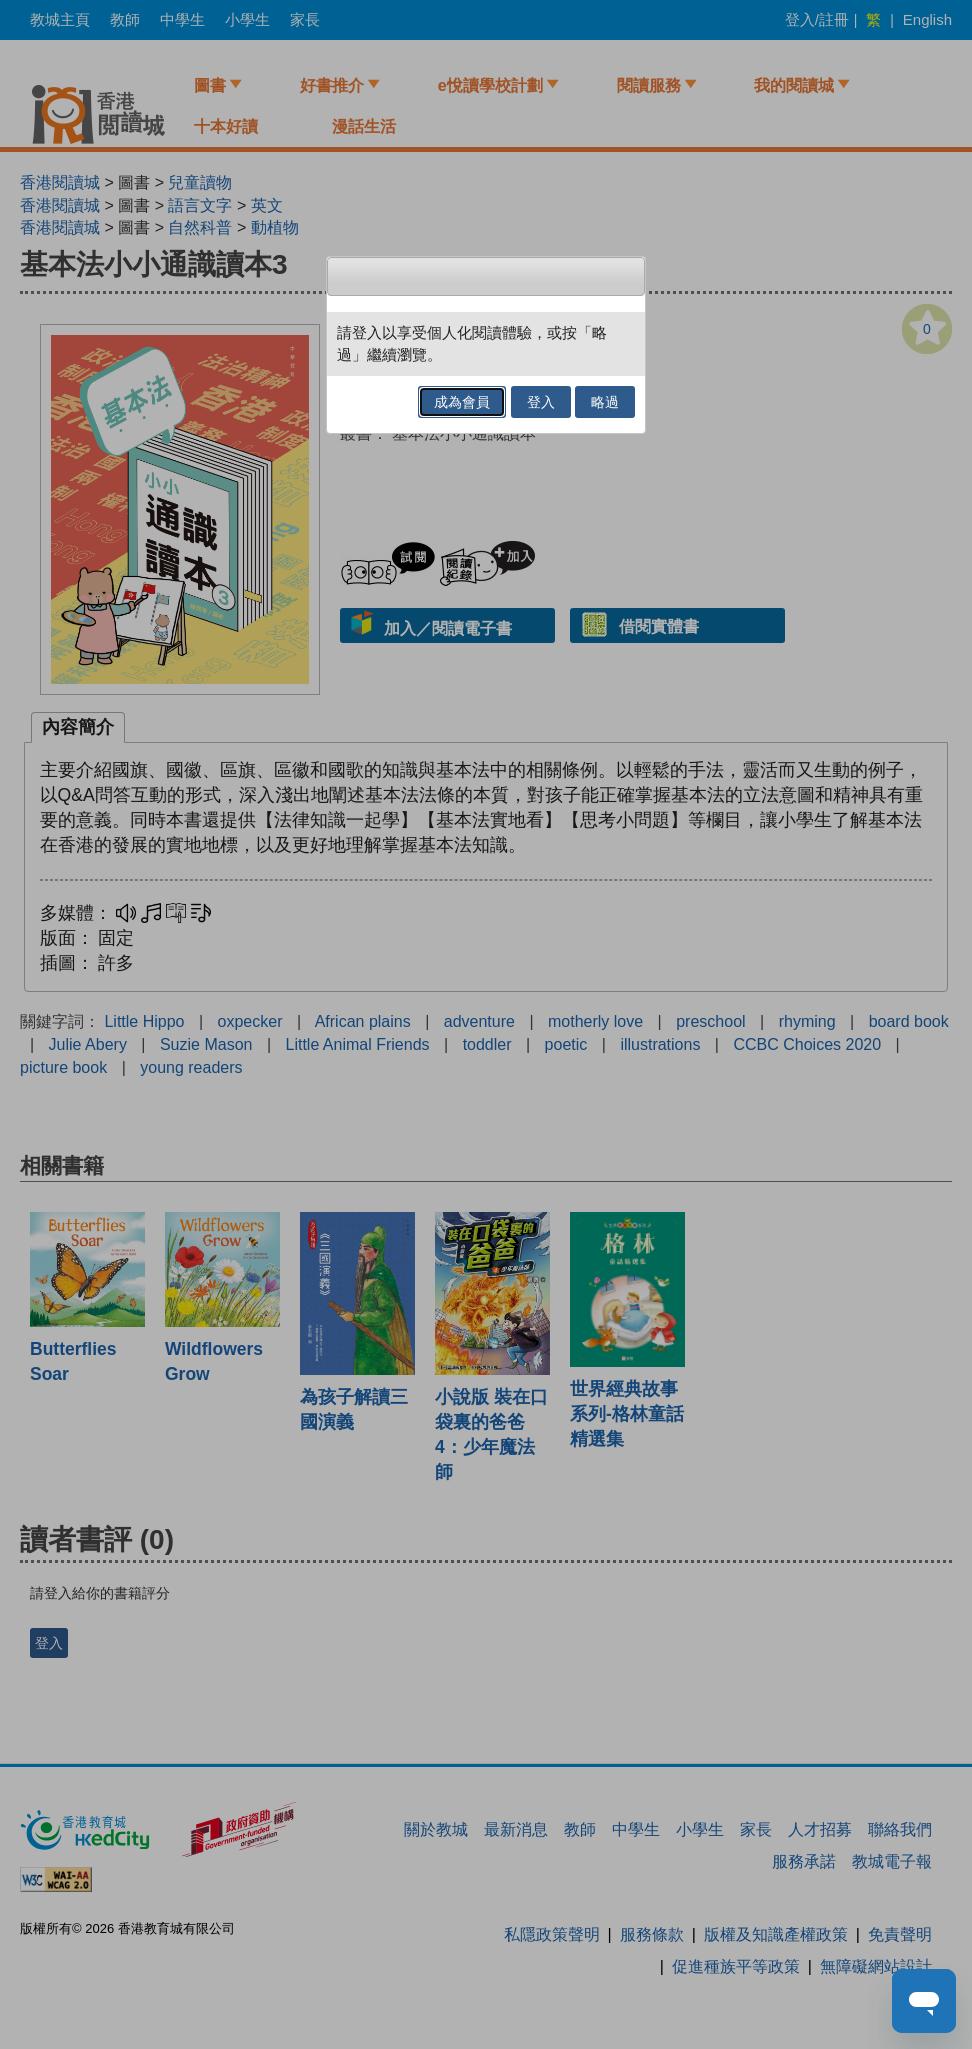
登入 (541, 402)
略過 (605, 402)
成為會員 (462, 402)
